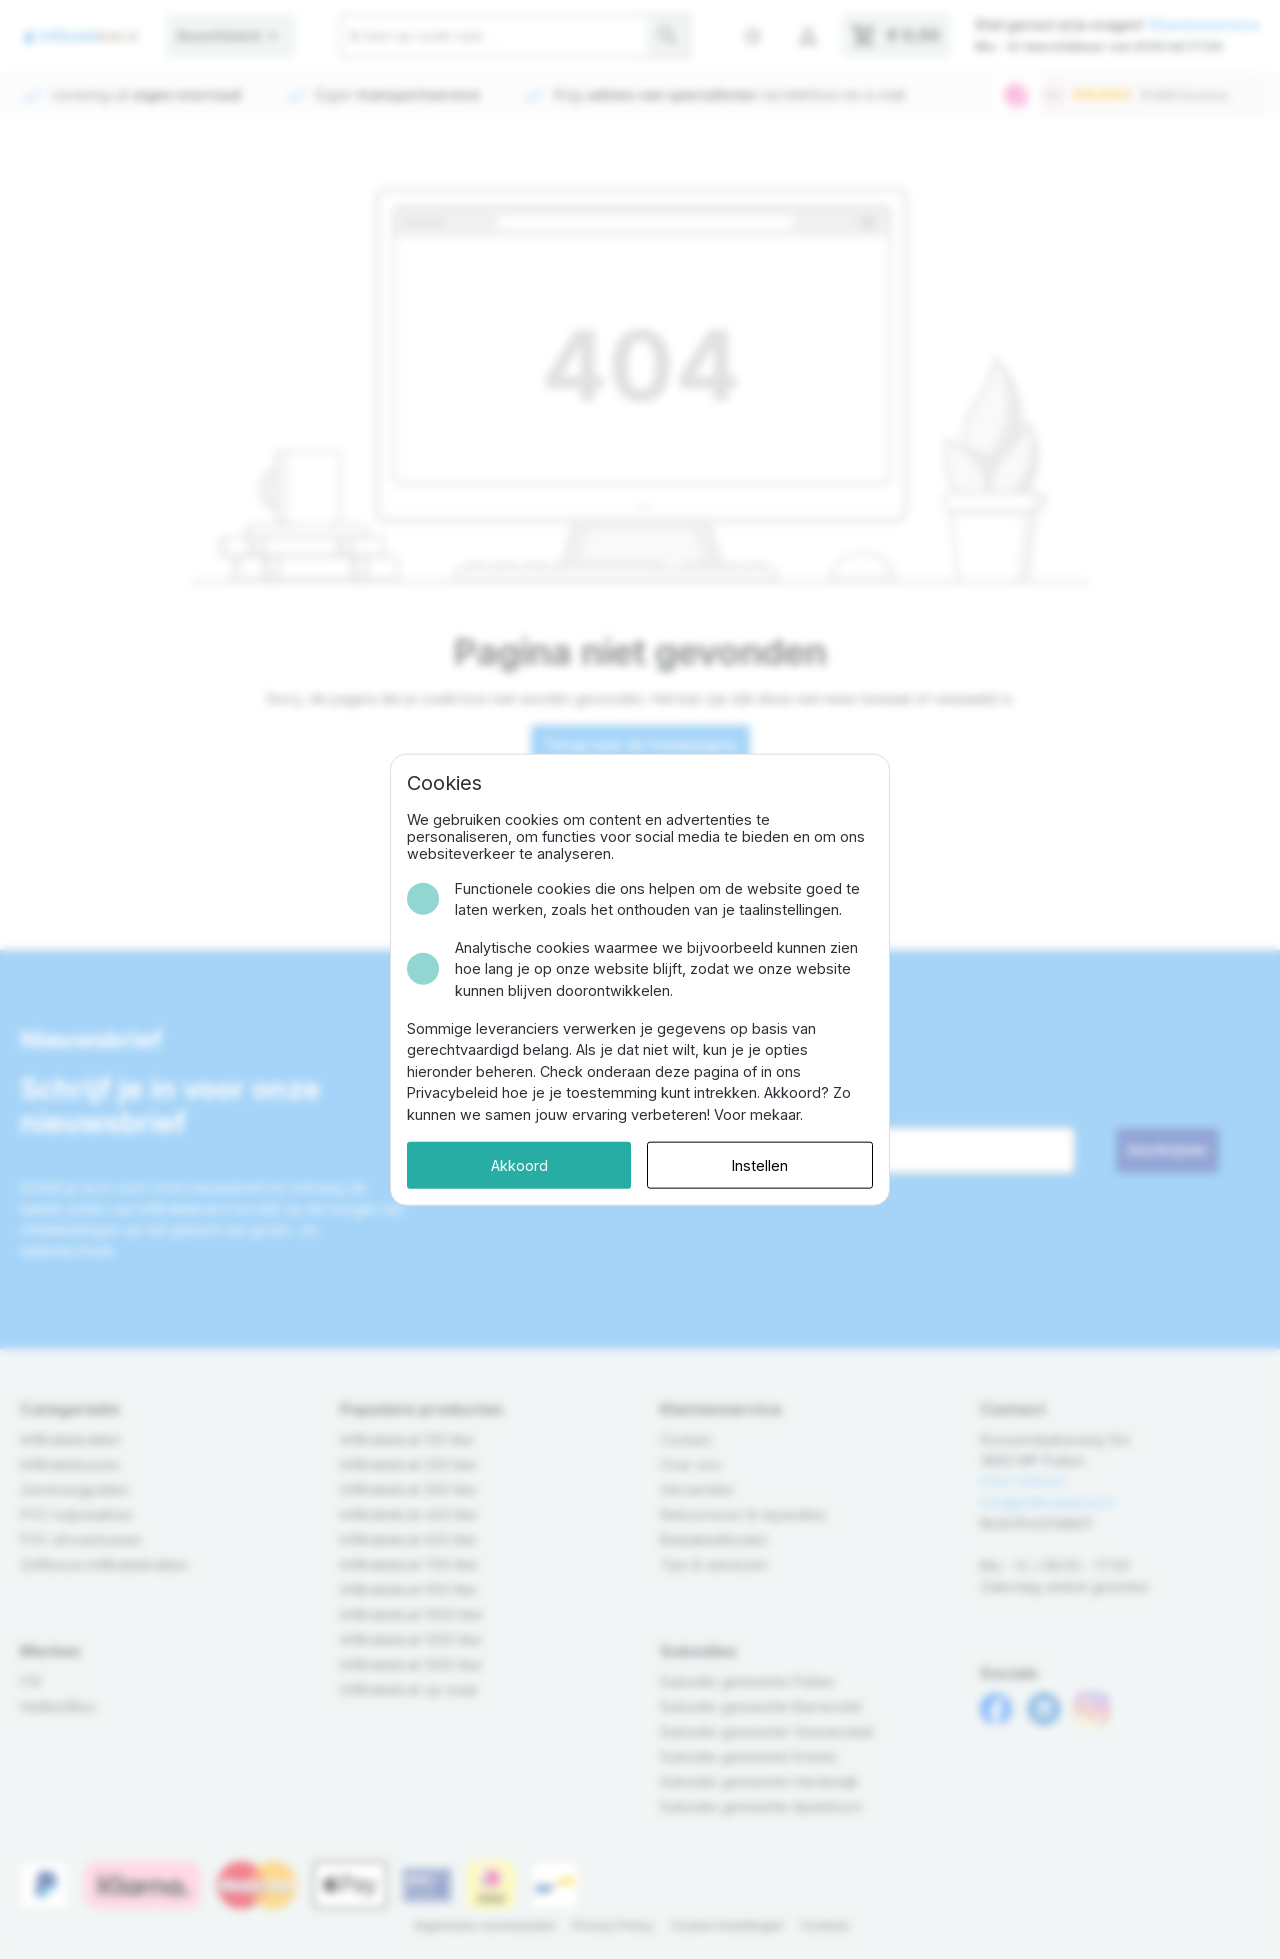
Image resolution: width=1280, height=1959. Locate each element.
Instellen (760, 1164)
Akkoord (519, 1164)
